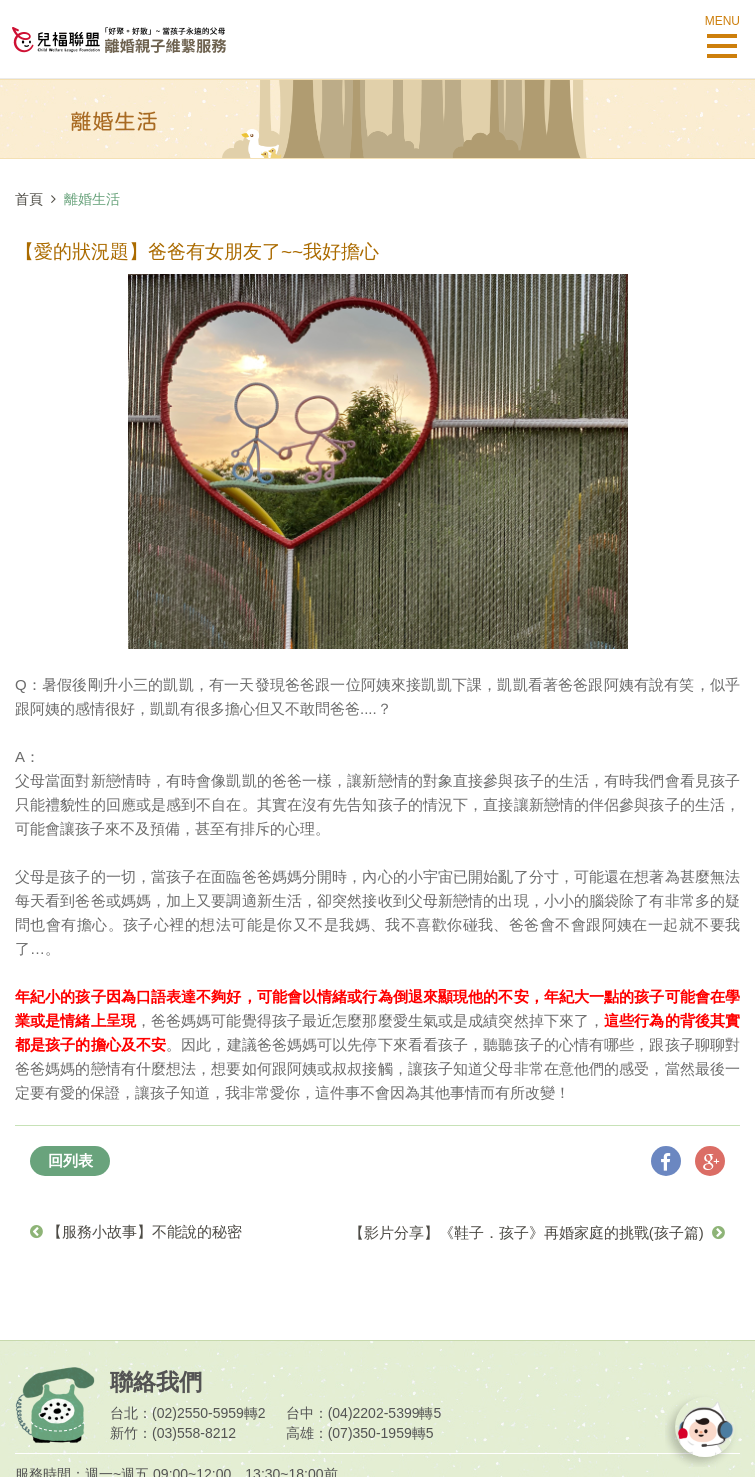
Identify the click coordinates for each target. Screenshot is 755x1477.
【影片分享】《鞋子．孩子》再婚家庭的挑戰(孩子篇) (537, 1232)
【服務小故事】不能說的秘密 (136, 1231)
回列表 (70, 1160)
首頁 (29, 199)
